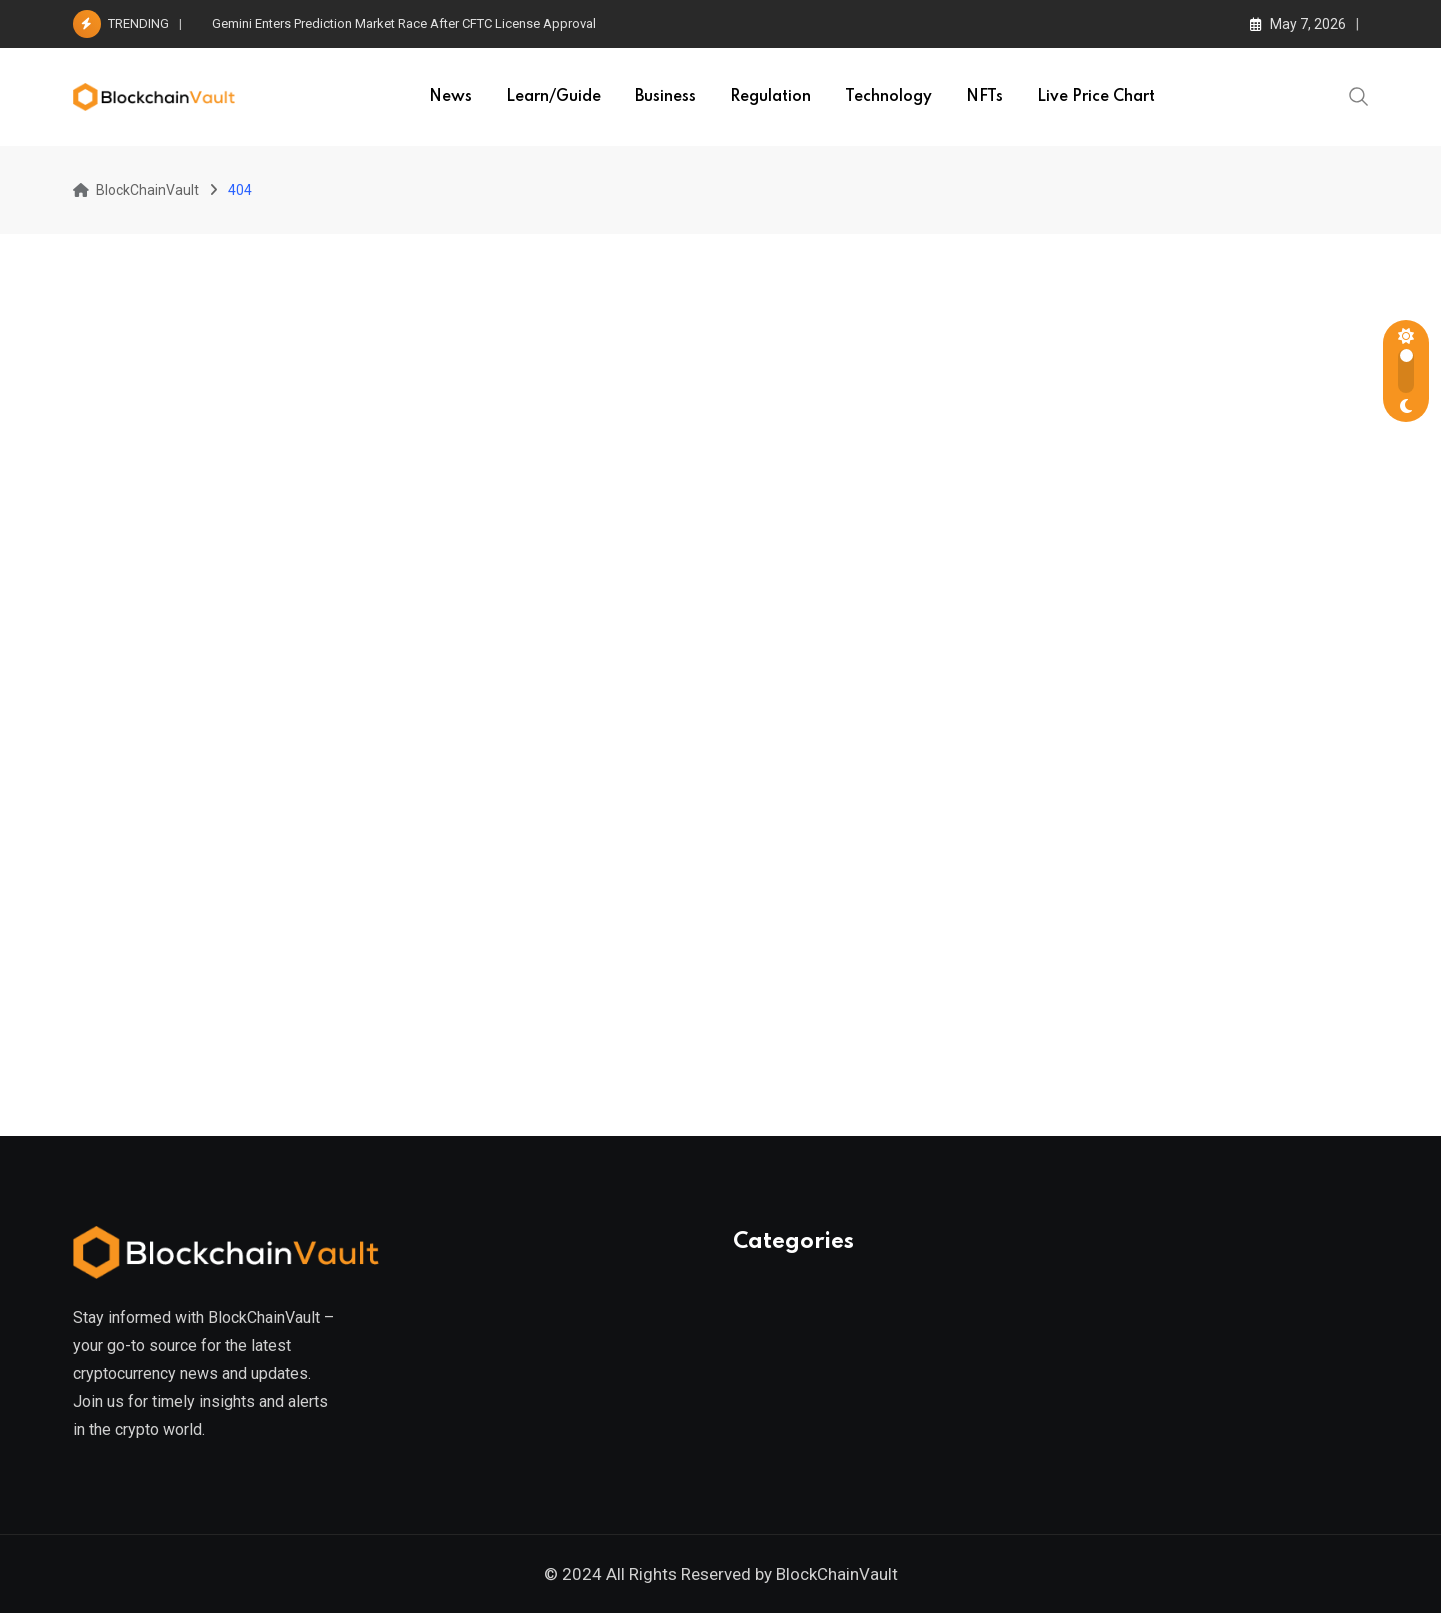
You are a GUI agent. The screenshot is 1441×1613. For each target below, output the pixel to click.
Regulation (770, 97)
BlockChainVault (837, 1574)
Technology (888, 97)
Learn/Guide (553, 97)
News (450, 97)
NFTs (984, 97)
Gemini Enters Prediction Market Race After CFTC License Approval (404, 23)
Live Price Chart (1096, 97)
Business (665, 97)
